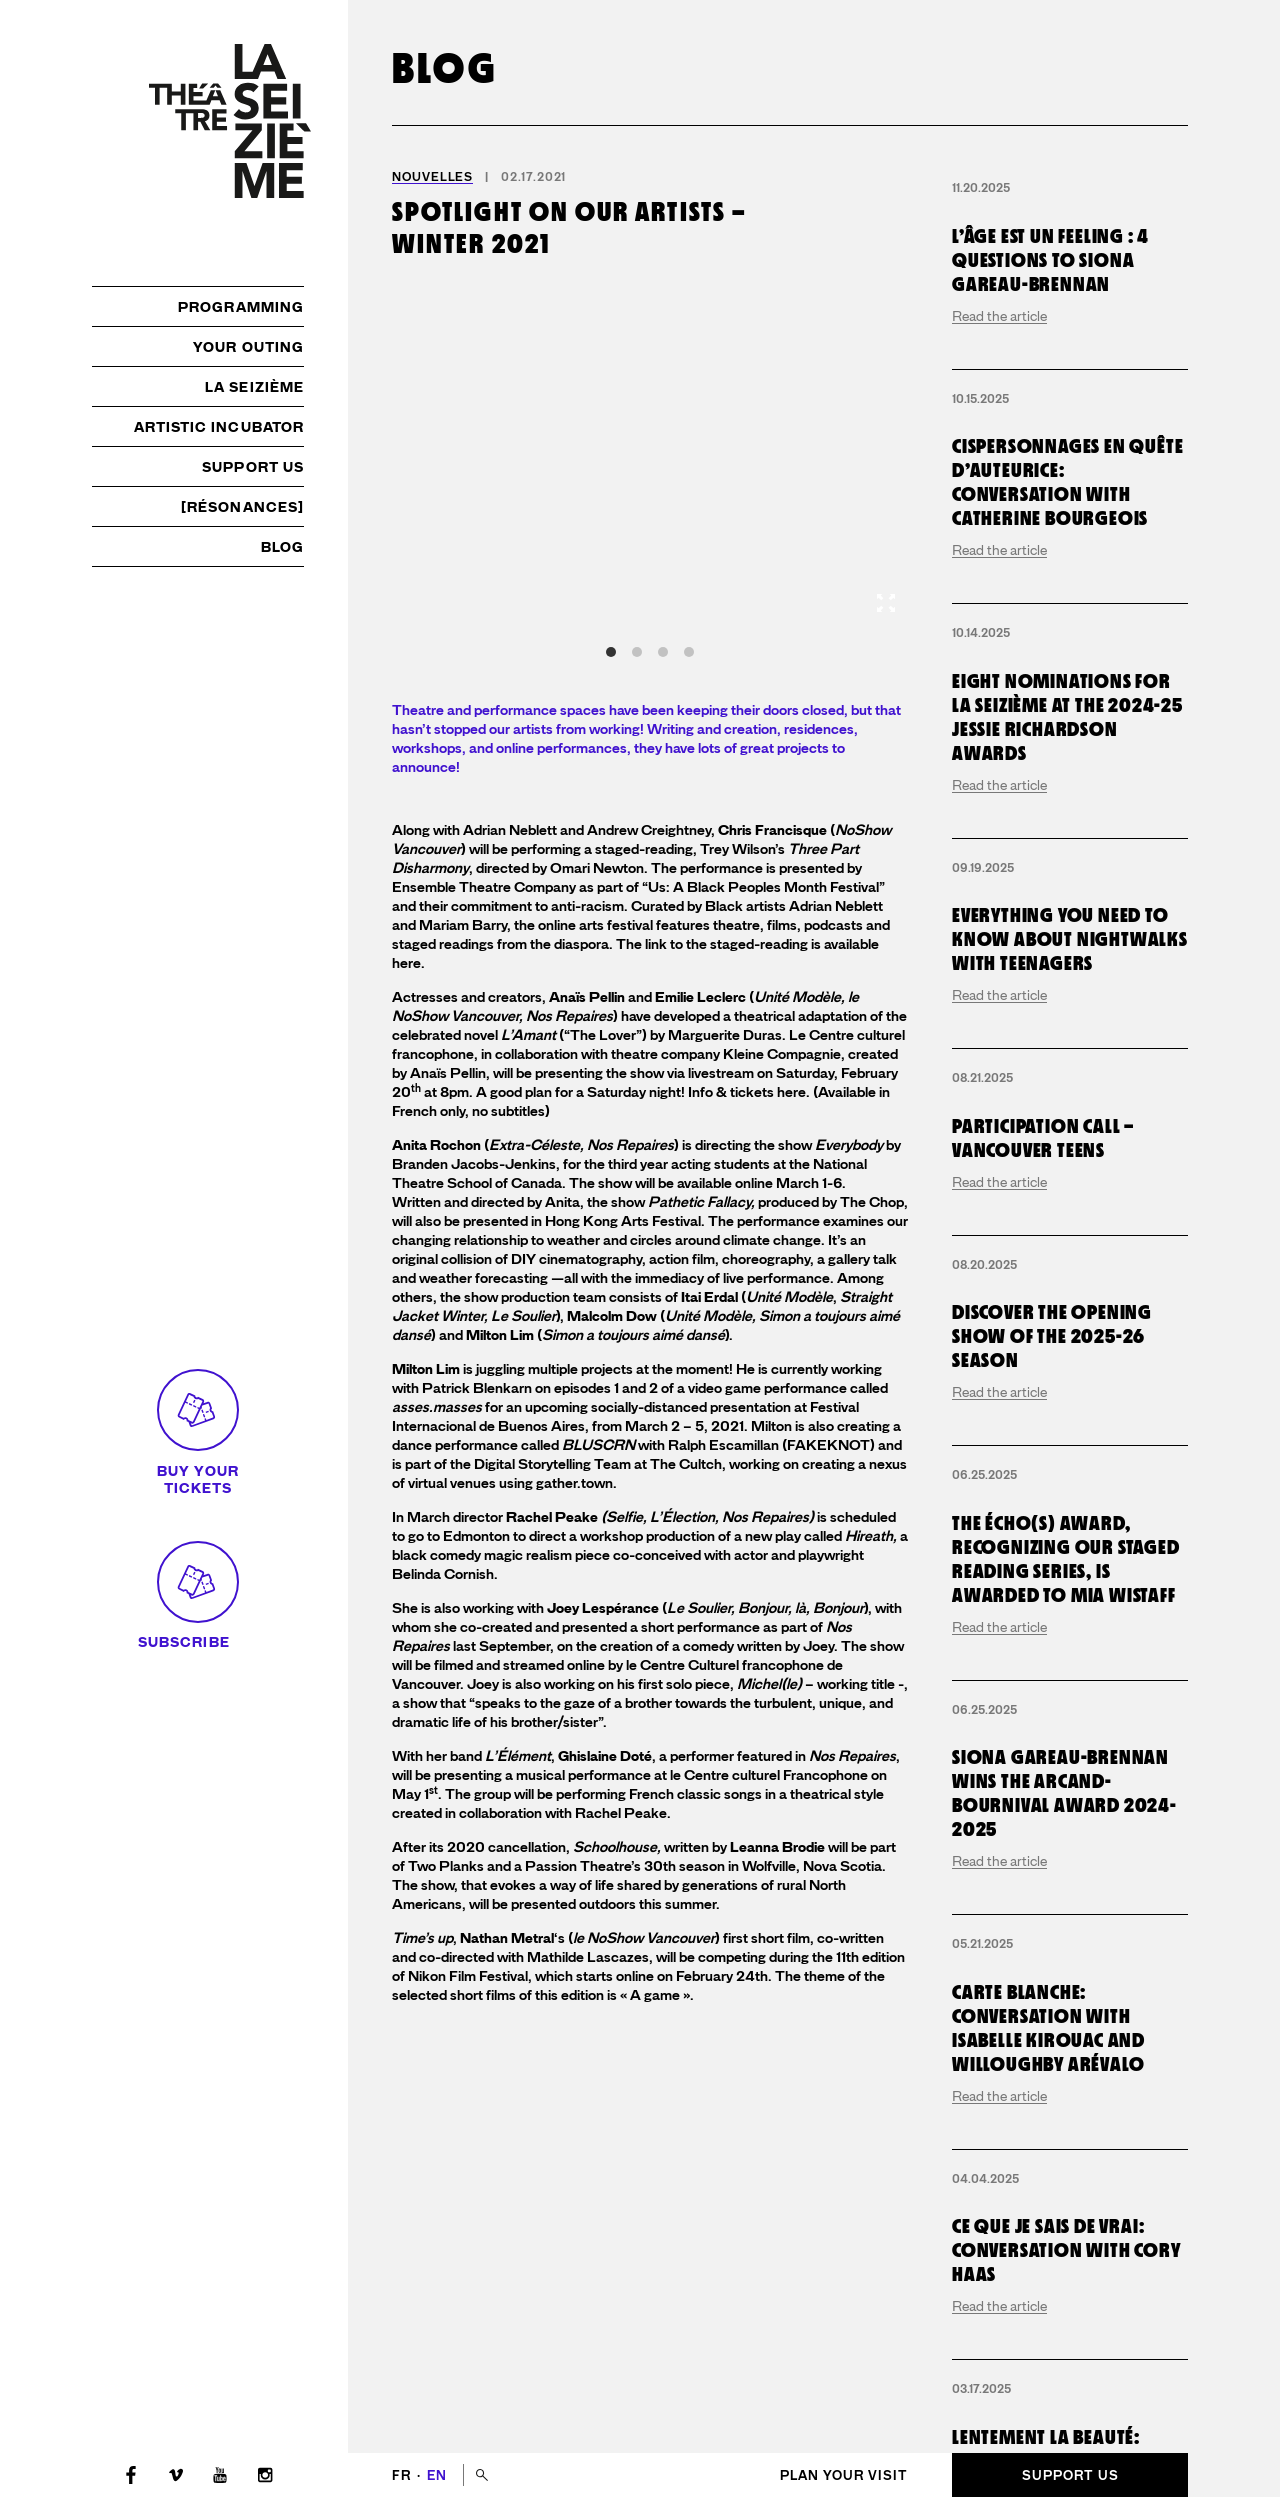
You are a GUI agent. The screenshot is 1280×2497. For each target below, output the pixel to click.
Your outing (248, 347)
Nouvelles (432, 177)
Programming (241, 307)
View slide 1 (611, 652)
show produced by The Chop (757, 1202)
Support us (253, 467)
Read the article (999, 469)
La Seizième (254, 387)
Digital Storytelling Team (552, 1464)
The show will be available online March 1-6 (705, 1183)
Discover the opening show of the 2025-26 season (1052, 1815)
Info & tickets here (747, 1092)
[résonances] (242, 507)
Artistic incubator (219, 427)
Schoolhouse (615, 1847)
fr (403, 2475)
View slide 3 (663, 652)
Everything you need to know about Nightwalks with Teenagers (1070, 1418)
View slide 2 (637, 652)
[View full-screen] (886, 603)
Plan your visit (844, 2475)
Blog (282, 547)
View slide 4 (689, 652)
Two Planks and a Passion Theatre (519, 1866)
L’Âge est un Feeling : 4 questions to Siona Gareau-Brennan (1050, 413)
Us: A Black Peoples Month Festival (763, 887)
